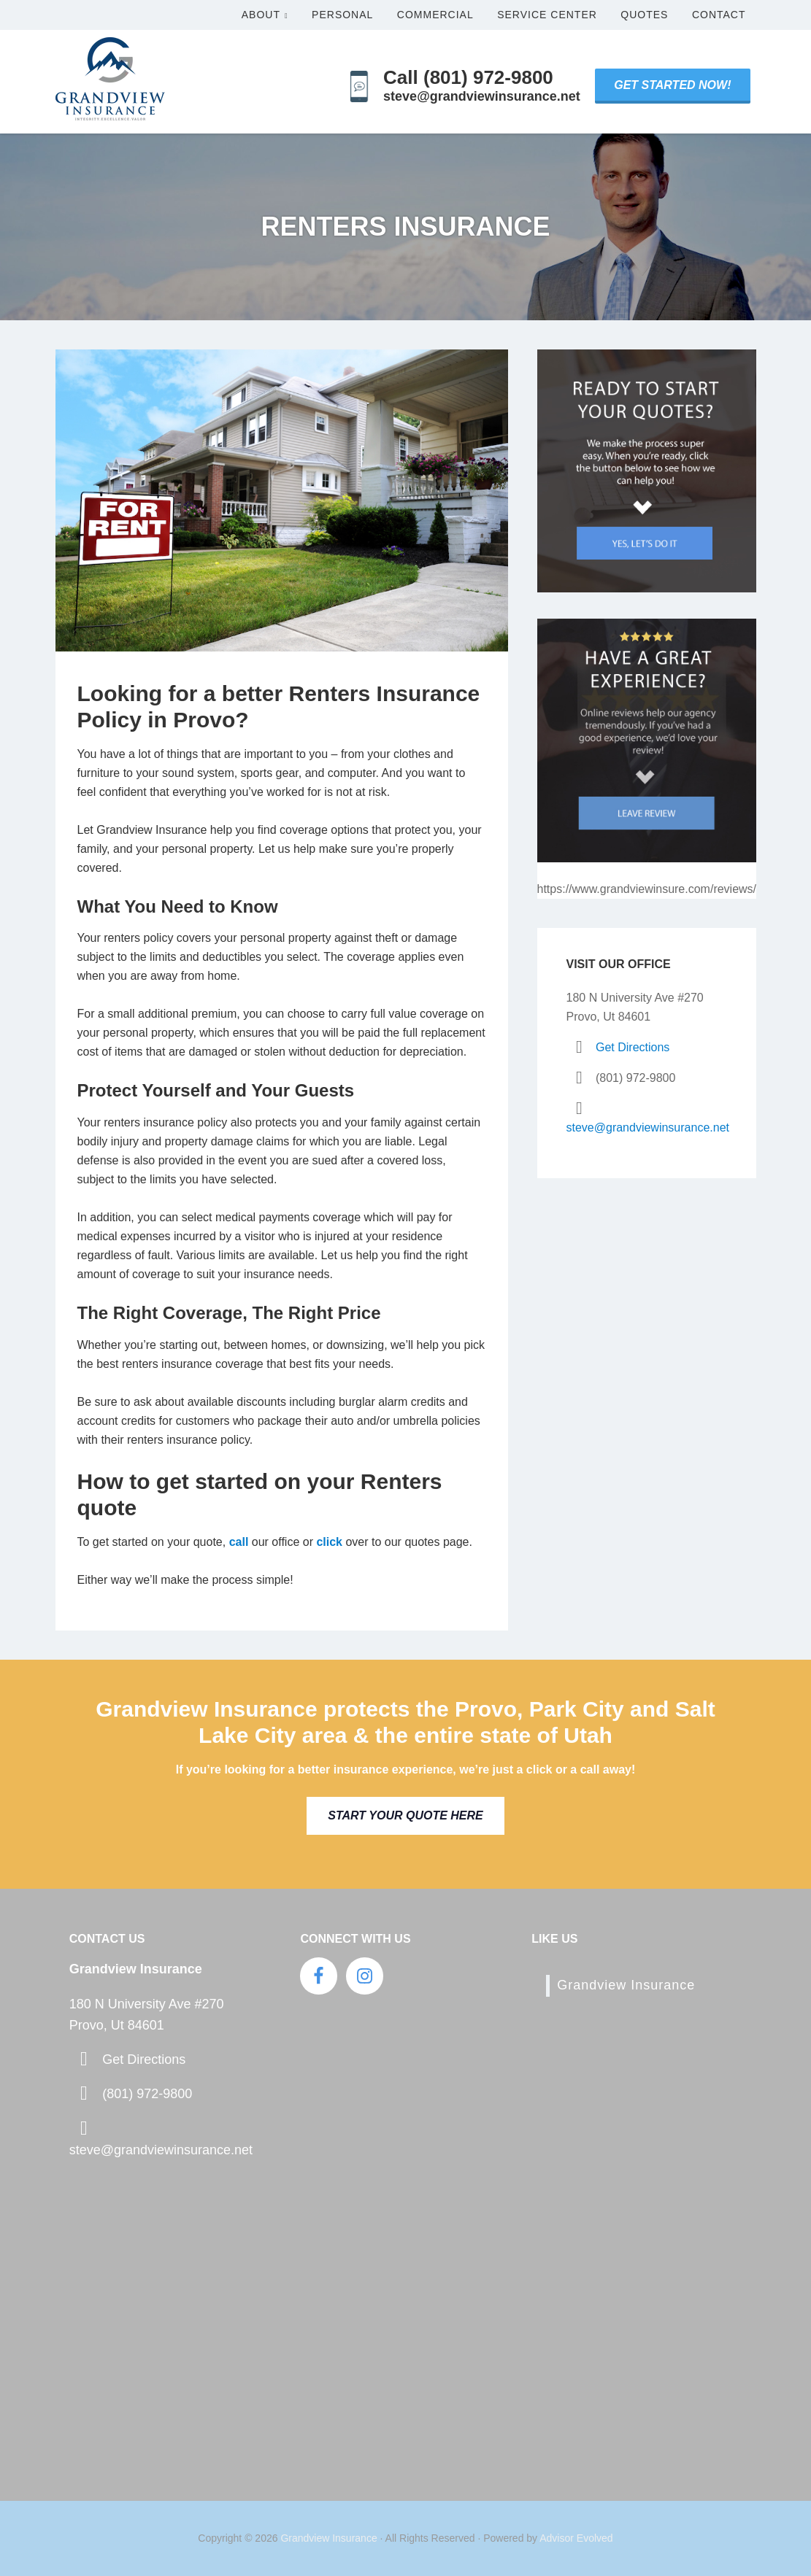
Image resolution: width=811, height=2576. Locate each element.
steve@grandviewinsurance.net (647, 1127)
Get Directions (632, 1047)
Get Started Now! (672, 85)
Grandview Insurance (626, 1985)
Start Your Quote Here (405, 1815)
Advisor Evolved (575, 2538)
